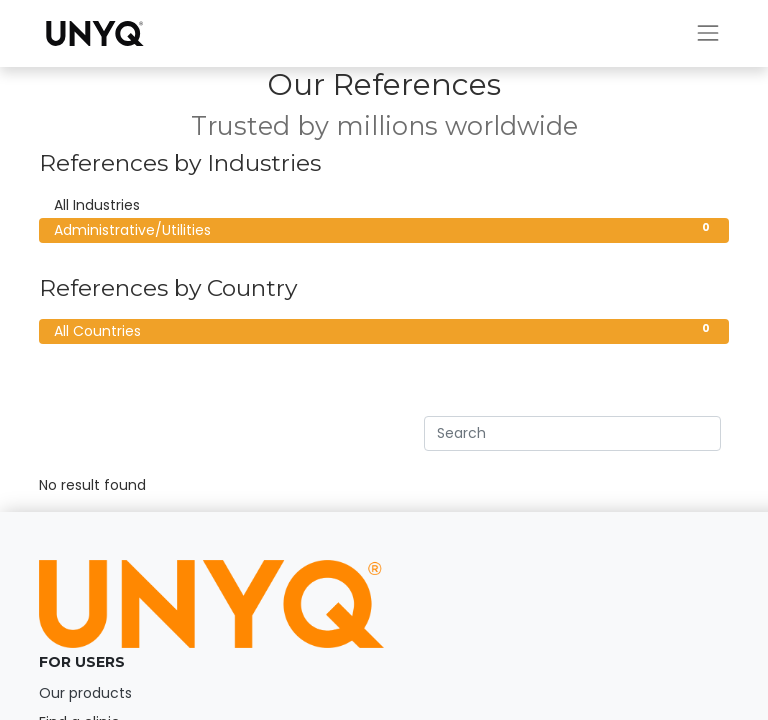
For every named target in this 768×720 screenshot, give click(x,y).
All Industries (384, 205)
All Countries (384, 331)
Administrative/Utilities (384, 230)
